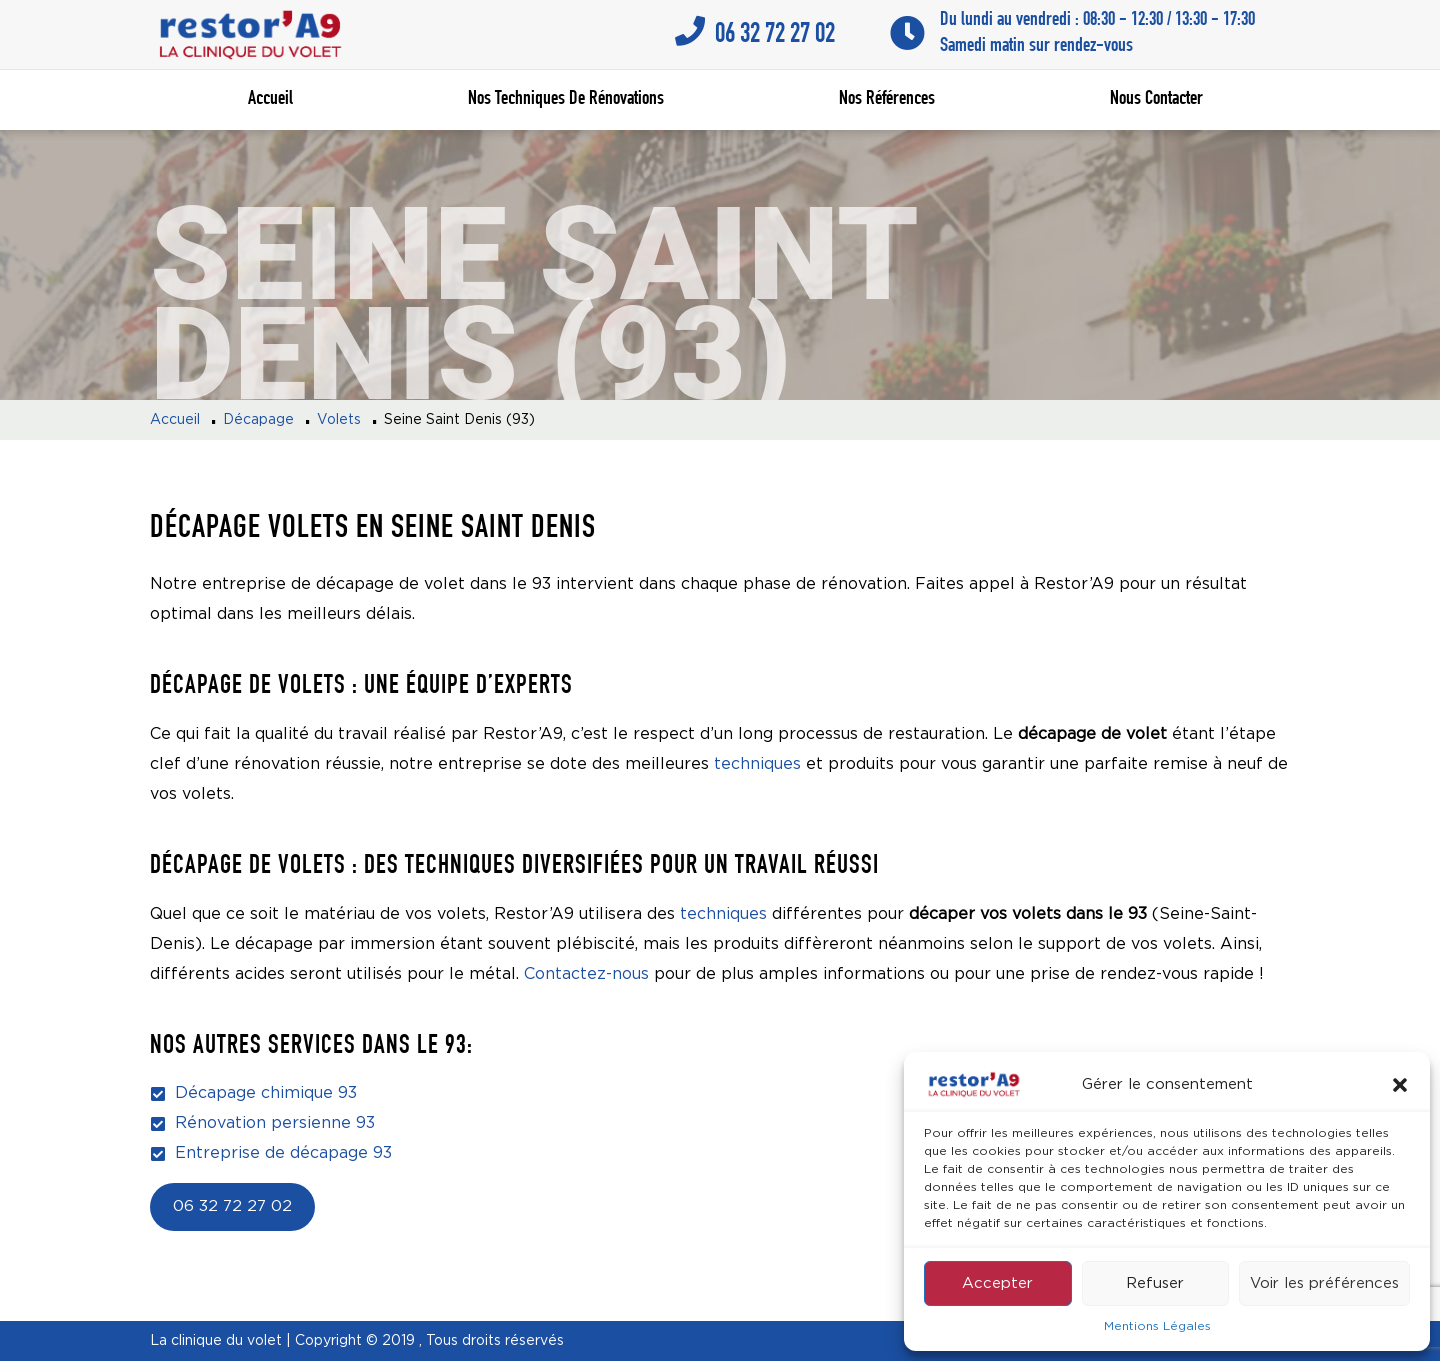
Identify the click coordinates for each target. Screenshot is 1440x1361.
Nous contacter (1156, 100)
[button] (1400, 1085)
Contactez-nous (586, 974)
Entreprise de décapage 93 (283, 1153)
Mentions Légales (1157, 1326)
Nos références (887, 100)
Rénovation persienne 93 (275, 1123)
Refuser (1155, 1283)
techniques (757, 764)
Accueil (270, 100)
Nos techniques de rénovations (566, 100)
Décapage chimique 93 (266, 1093)
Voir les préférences (1324, 1283)
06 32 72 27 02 (232, 1207)
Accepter (997, 1283)
